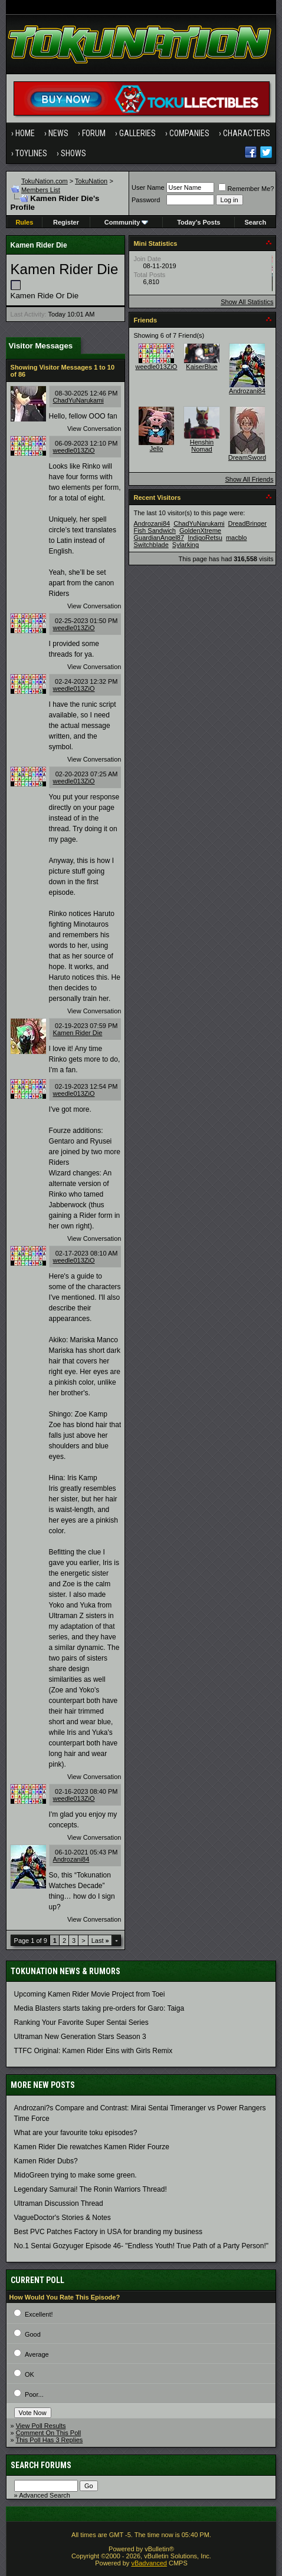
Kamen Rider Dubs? (46, 2161)
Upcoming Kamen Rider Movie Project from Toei (89, 1994)
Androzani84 (71, 1859)
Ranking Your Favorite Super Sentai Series (81, 2022)
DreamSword (247, 457)
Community (126, 222)
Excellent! (39, 2314)
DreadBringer (247, 523)
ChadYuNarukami (78, 400)
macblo (236, 537)
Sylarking (185, 544)
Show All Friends (249, 479)
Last (100, 1940)
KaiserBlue (201, 366)
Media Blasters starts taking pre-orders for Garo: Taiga (99, 2008)
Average (37, 2354)
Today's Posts (198, 222)
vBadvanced (149, 2563)
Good (33, 2334)
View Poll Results (41, 2425)
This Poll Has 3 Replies (49, 2439)
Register (66, 222)
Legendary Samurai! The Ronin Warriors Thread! (90, 2189)
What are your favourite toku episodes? (75, 2133)
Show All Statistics (247, 301)
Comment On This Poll (48, 2432)
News (58, 133)
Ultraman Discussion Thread (58, 2203)
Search (255, 222)
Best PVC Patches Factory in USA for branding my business (108, 2232)
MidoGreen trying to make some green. (75, 2175)
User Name (148, 187)
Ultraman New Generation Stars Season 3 (80, 2037)
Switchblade (150, 544)
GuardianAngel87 (158, 537)
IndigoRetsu (205, 537)
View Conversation (94, 428)
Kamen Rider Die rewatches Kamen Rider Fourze (91, 2147)
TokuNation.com (44, 181)
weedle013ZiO (74, 450)
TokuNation (91, 181)
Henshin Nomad (202, 446)
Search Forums (41, 2465)
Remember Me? (246, 188)
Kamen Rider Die (78, 1032)
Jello (156, 448)
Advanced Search (44, 2495)
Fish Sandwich (154, 530)
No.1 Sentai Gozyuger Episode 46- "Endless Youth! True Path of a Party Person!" (141, 2246)
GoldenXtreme (200, 530)
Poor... (34, 2394)
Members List (40, 189)
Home (25, 133)
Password (146, 199)
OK (29, 2374)
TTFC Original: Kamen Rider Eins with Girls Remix (93, 2051)
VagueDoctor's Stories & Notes (62, 2217)
